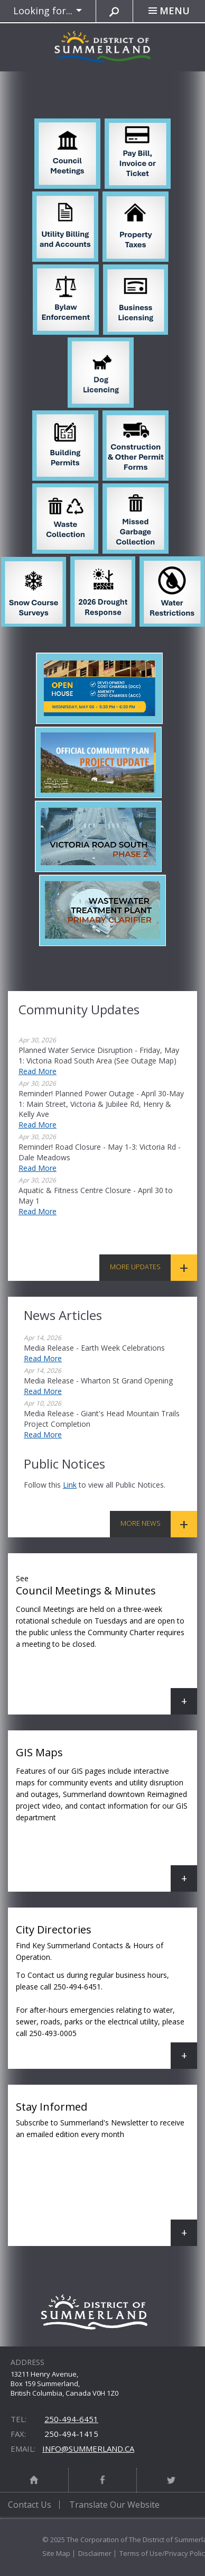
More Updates (135, 1266)
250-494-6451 (71, 2419)
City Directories (106, 1995)
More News (140, 1523)
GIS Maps (106, 1818)
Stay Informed (106, 2173)
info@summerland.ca (88, 2448)
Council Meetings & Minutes (106, 1642)
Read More (37, 1071)
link (70, 1485)
